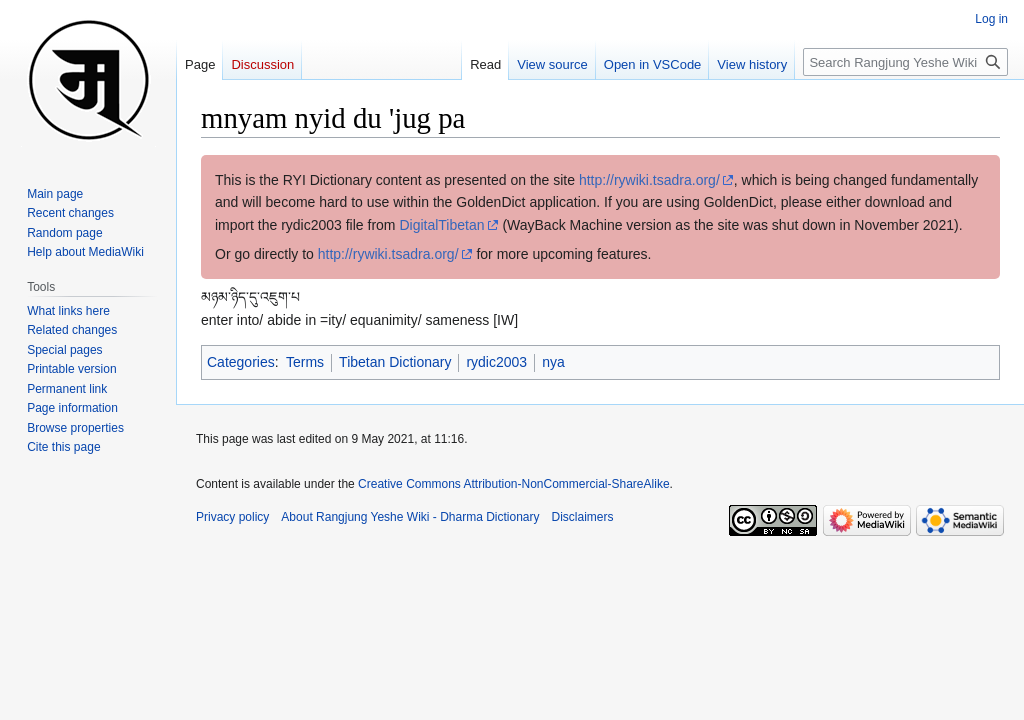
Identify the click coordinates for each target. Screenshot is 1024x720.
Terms (305, 362)
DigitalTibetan (441, 225)
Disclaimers (583, 517)
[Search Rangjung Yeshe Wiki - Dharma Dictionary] (905, 62)
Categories (241, 362)
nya (553, 362)
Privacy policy (232, 517)
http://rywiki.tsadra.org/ (649, 180)
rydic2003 (496, 362)
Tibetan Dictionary (395, 362)
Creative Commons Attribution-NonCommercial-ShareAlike (513, 484)
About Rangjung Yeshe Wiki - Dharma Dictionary (410, 517)
